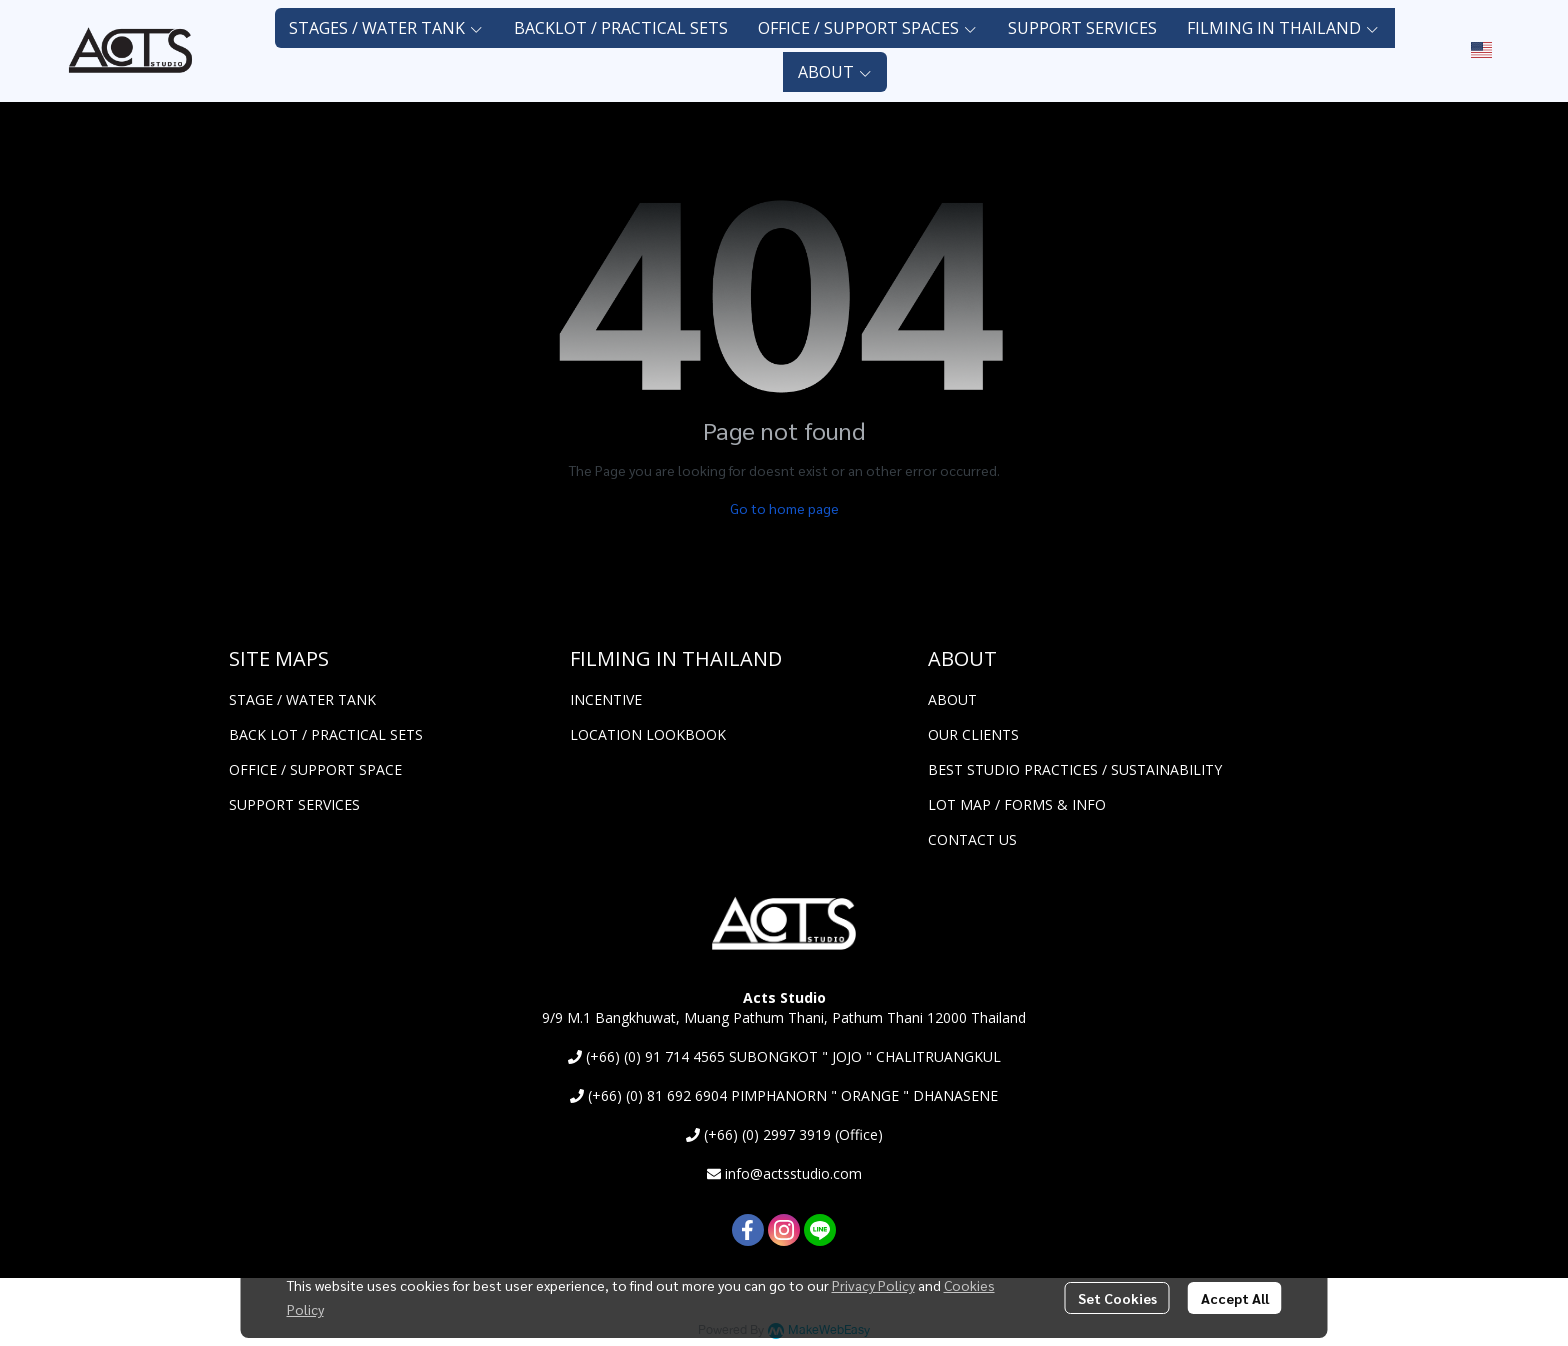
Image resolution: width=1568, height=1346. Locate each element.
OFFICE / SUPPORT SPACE (315, 769)
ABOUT (952, 699)
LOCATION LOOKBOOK (648, 734)
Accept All (1235, 1298)
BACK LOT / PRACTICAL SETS (326, 734)
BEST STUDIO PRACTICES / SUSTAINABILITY (1075, 769)
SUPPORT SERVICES (294, 804)
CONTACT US (972, 839)
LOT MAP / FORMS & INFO (1017, 804)
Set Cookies (1117, 1298)
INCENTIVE (606, 699)
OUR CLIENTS (973, 734)
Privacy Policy (873, 1285)
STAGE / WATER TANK (302, 699)
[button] (1481, 50)
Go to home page (784, 508)
